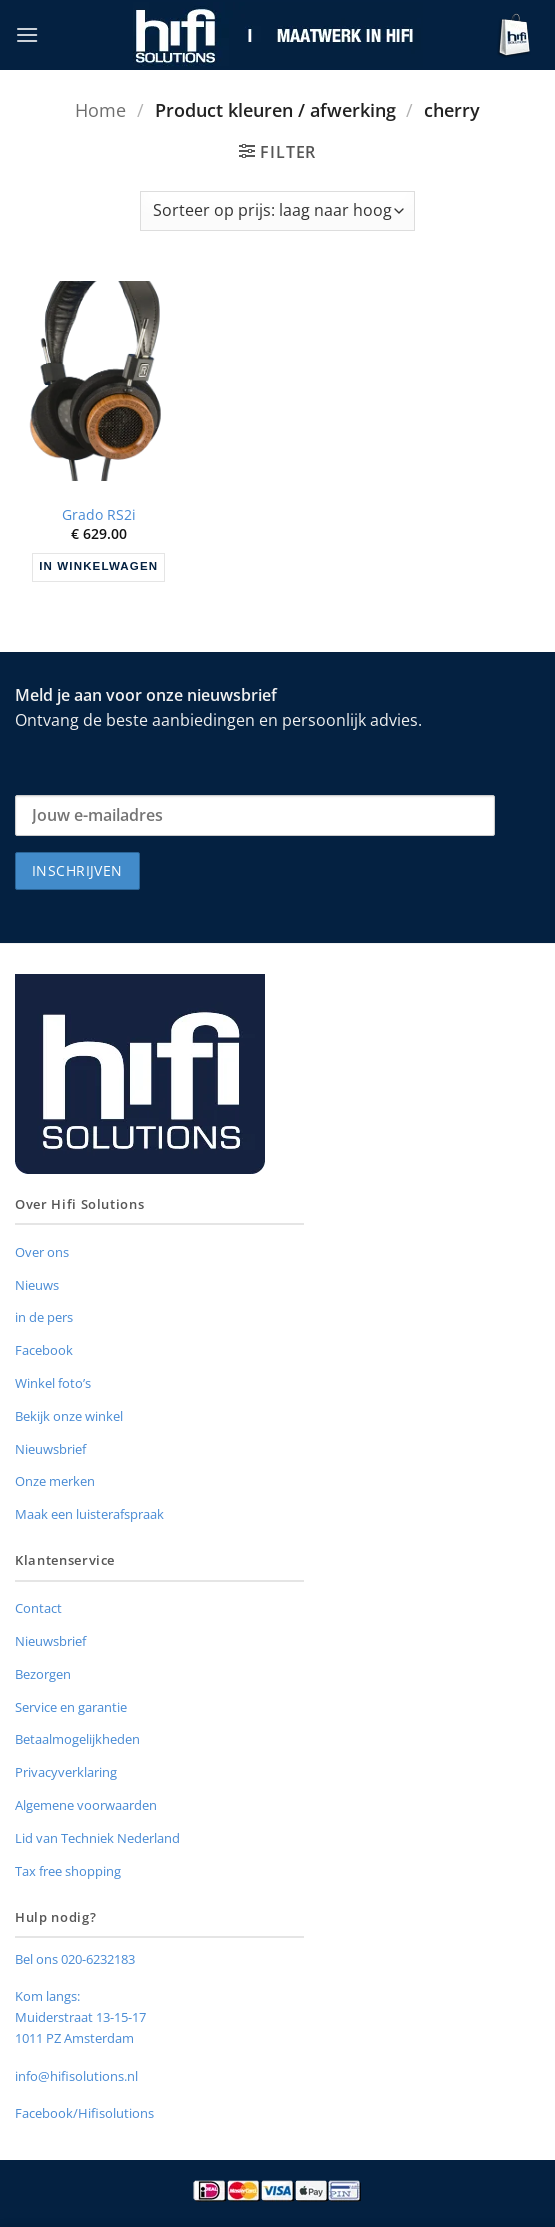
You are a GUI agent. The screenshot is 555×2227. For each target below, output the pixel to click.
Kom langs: (47, 1996)
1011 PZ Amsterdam (74, 2038)
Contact (38, 1608)
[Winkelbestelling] (277, 211)
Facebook (44, 1350)
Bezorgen (43, 1674)
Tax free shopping (68, 1871)
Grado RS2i (99, 515)
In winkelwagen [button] (98, 566)
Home (100, 109)
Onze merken (55, 1481)
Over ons (42, 1252)
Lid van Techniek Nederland (97, 1838)
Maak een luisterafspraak (89, 1514)
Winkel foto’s (53, 1383)
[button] (27, 34)
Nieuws (37, 1285)
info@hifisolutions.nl (76, 2076)
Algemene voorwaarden (86, 1805)
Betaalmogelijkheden (77, 1739)
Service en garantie (71, 1707)
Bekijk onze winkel (69, 1416)
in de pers (44, 1317)
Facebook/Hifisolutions (84, 2113)
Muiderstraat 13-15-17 (80, 2017)
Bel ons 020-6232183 (75, 1959)
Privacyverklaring (66, 1772)
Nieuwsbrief (50, 1449)
